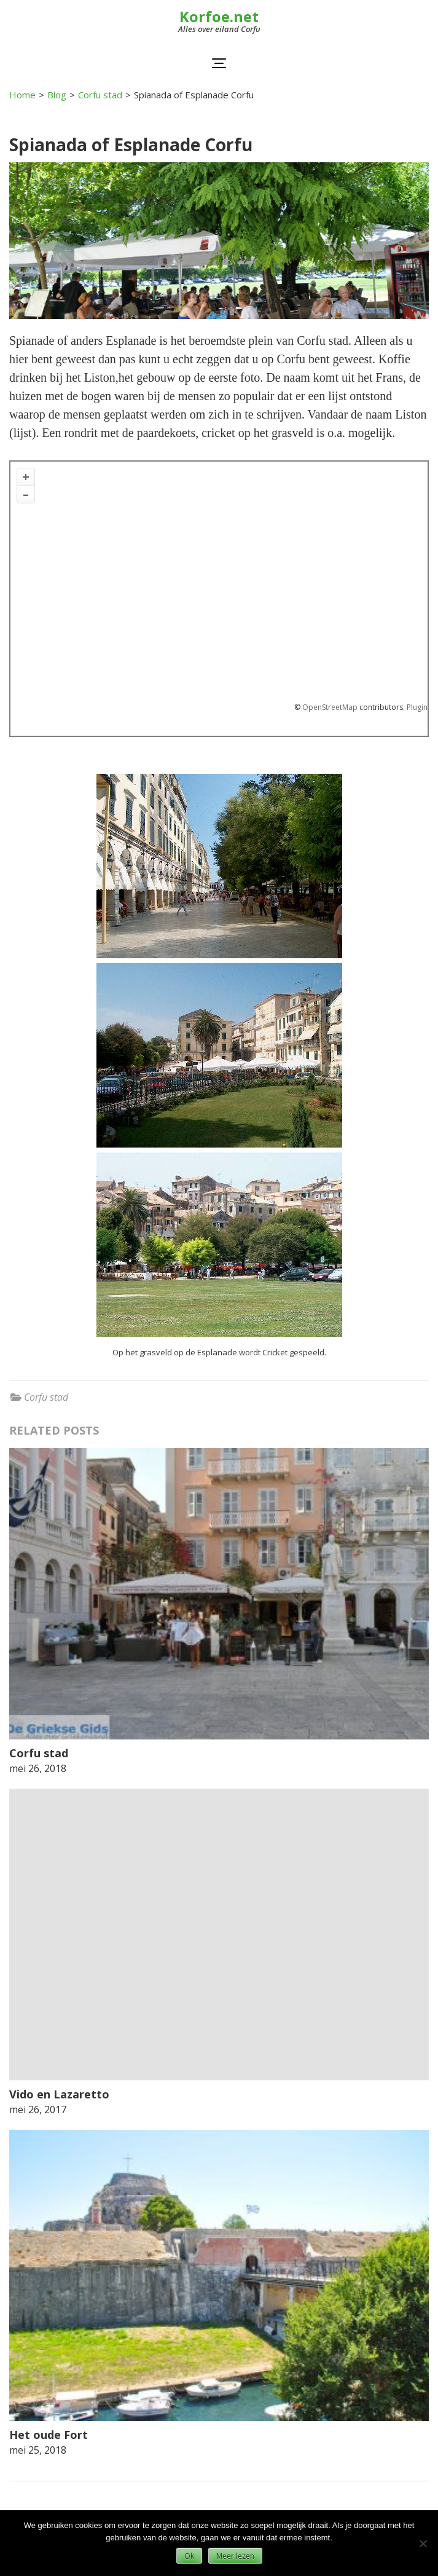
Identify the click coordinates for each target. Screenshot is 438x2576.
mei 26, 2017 (37, 2109)
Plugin (416, 707)
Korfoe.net (219, 16)
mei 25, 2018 (37, 2450)
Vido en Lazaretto (59, 2094)
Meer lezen (235, 2556)
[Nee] (422, 2543)
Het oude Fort (48, 2434)
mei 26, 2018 (37, 1768)
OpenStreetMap (330, 707)
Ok (189, 2556)
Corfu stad (46, 1397)
